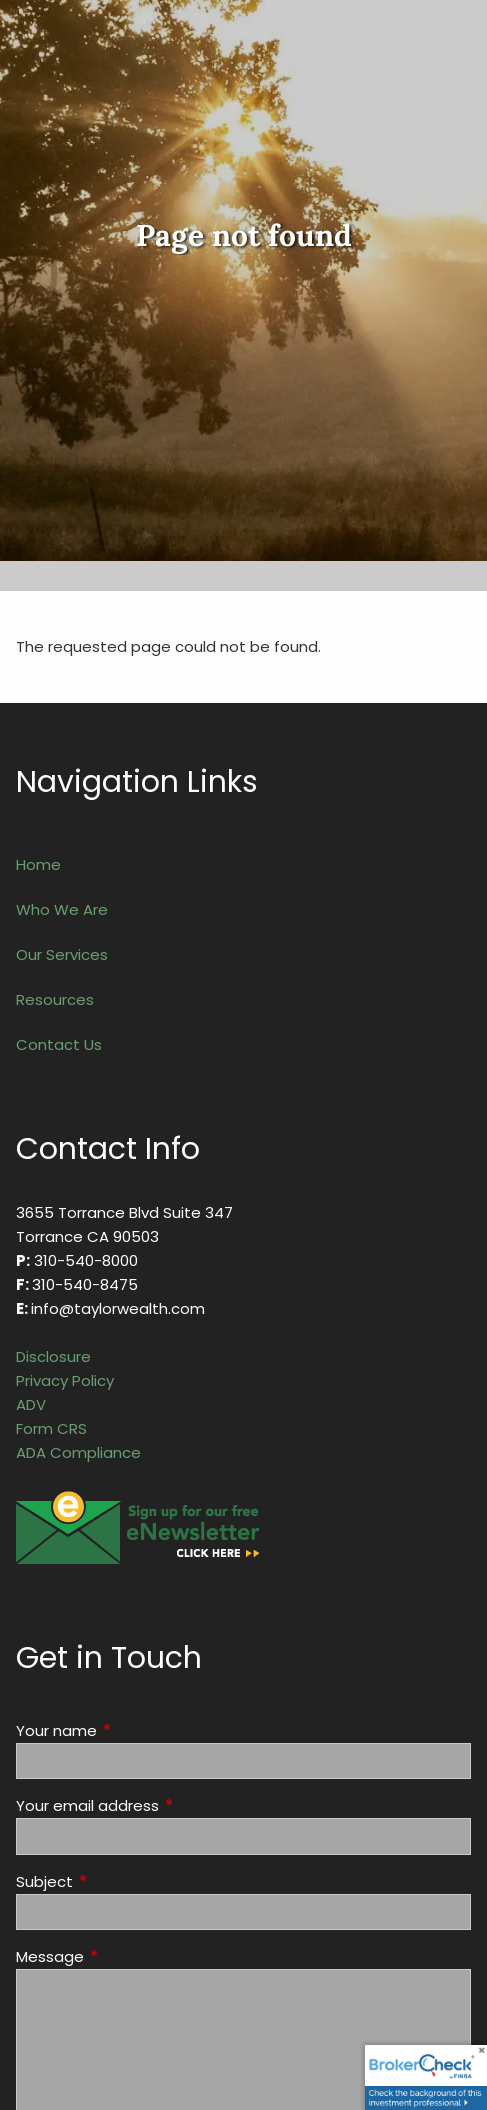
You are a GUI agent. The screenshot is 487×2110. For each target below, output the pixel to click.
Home (38, 864)
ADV (31, 1404)
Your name (133, 1730)
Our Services (62, 954)
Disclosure (53, 1356)
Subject (121, 1881)
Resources (55, 999)
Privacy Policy (65, 1380)
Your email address (164, 1805)
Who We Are (62, 909)
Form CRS (51, 1428)
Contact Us (59, 1044)
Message (126, 1956)
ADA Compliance (78, 1452)
